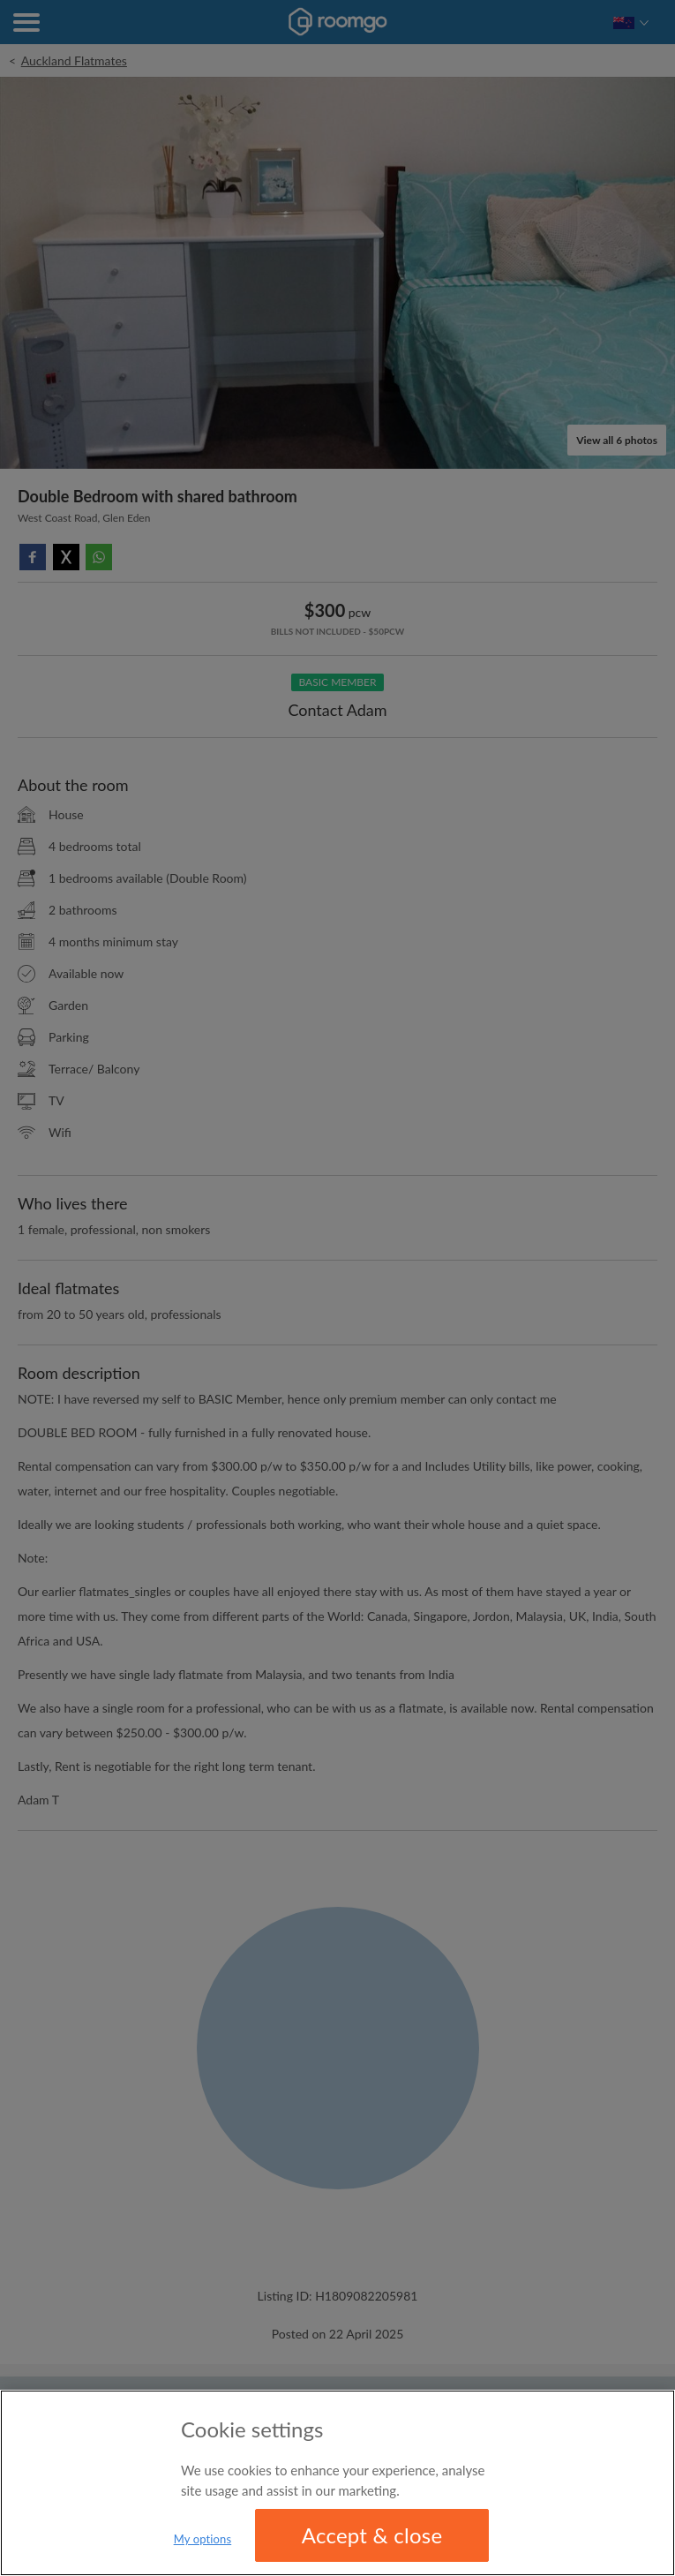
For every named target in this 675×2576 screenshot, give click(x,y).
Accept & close (372, 2535)
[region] (337, 2483)
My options (203, 2539)
